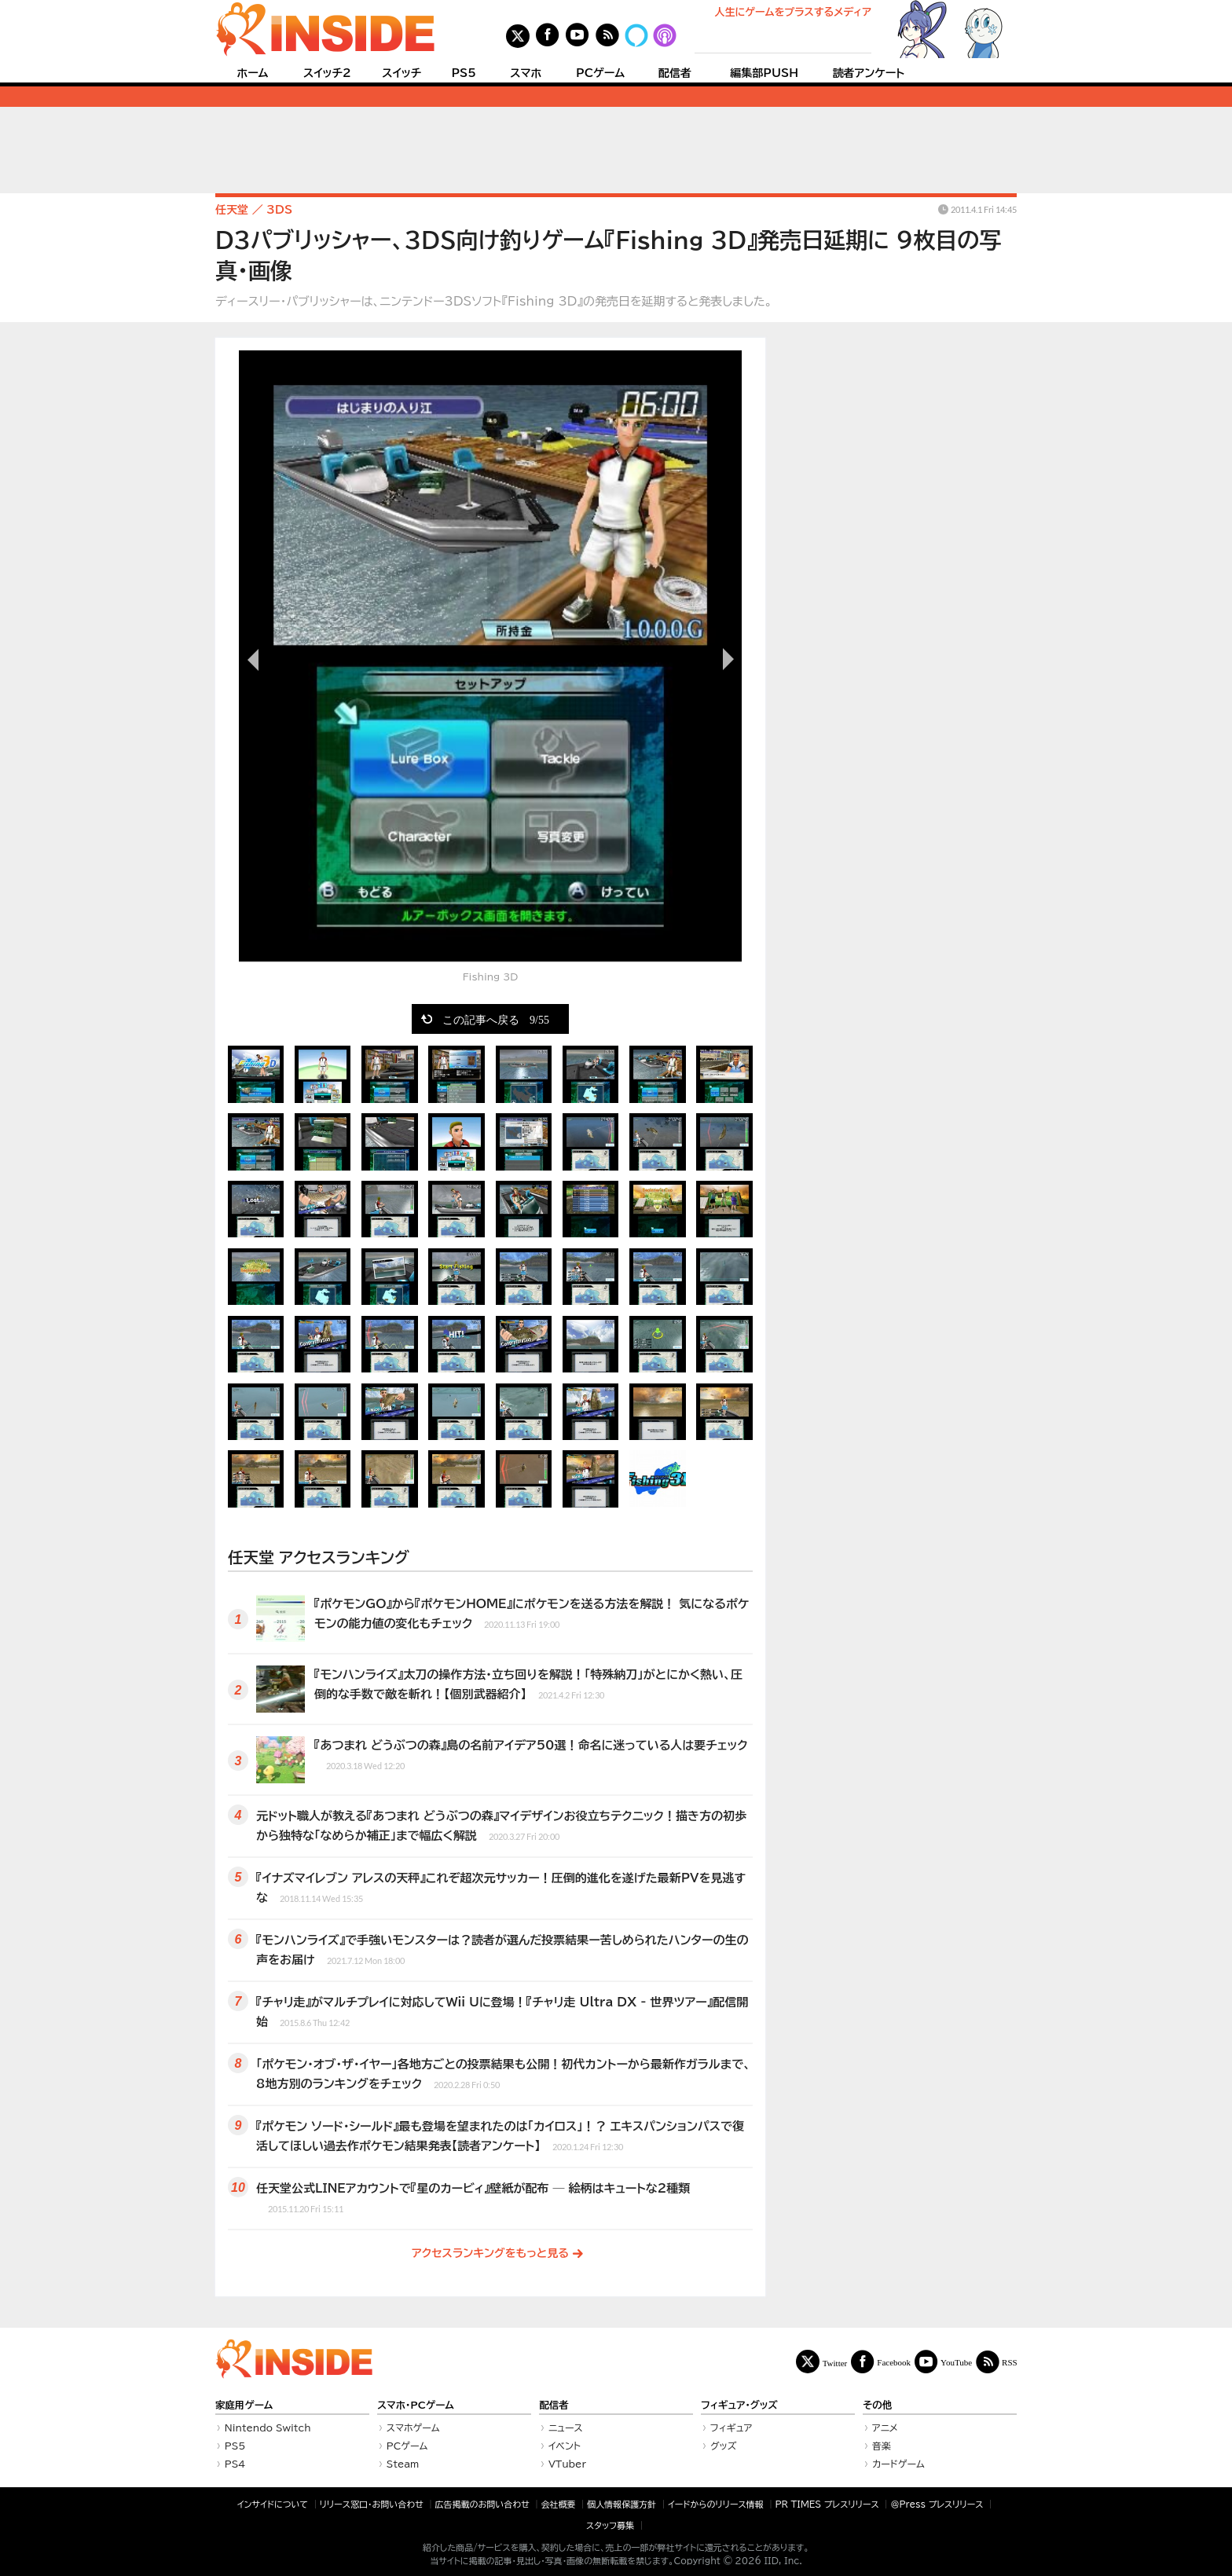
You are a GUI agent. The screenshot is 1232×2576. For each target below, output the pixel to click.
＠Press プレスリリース (936, 2504)
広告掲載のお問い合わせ (482, 2504)
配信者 (674, 73)
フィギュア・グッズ (739, 2405)
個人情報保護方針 (621, 2504)
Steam (403, 2463)
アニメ (885, 2427)
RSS (1010, 2362)
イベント (564, 2445)
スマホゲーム (413, 2427)
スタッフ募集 (610, 2525)
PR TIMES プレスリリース (826, 2504)
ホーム (252, 73)
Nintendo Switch (268, 2427)
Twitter (835, 2362)
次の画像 (726, 659)
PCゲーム (600, 73)
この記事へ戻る (495, 1018)
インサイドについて (272, 2504)
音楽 (881, 2445)
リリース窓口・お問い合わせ (372, 2504)
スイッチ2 (327, 73)
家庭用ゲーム (244, 2405)
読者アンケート (869, 73)
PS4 (235, 2463)
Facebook (894, 2362)
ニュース (565, 2427)
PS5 (463, 73)
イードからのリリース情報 (716, 2504)
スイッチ (401, 73)
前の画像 (254, 659)
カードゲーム (898, 2463)
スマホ (525, 73)
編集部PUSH (764, 73)
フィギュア (731, 2427)
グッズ (723, 2445)
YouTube (956, 2362)
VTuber (567, 2463)
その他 (877, 2405)
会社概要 (558, 2504)
